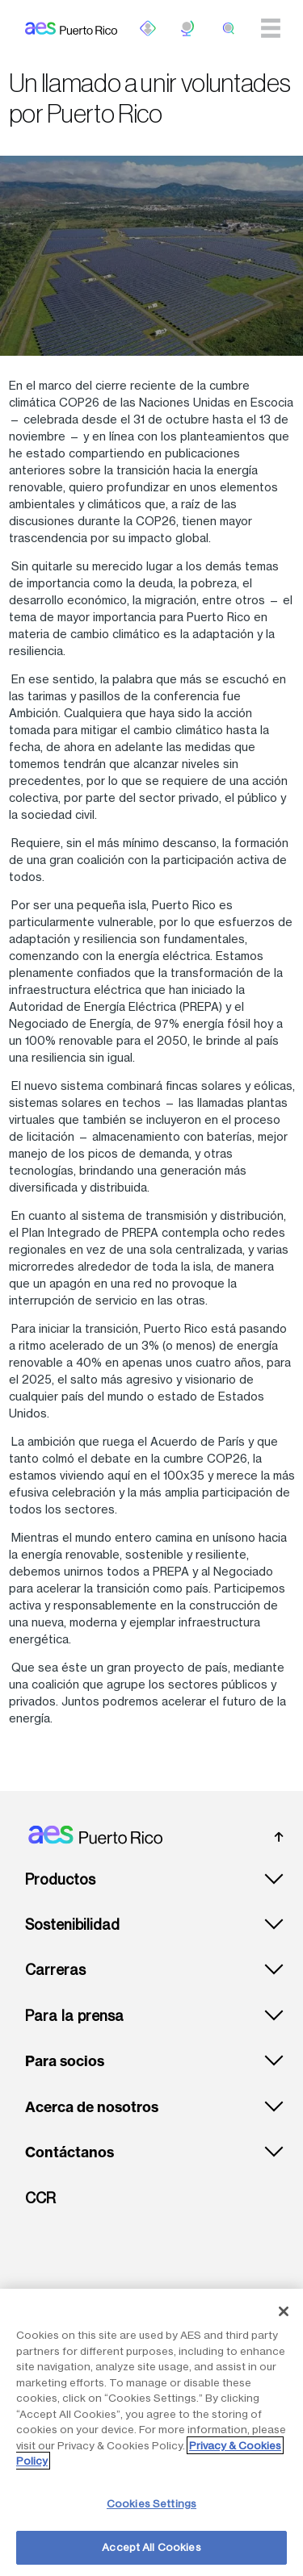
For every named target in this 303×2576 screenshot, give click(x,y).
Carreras (55, 1969)
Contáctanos (69, 2152)
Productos (60, 1879)
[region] (151, 2432)
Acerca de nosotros (91, 2107)
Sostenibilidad (72, 1924)
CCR (40, 2198)
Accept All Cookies (151, 2547)
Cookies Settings (151, 2503)
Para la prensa (74, 2015)
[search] (229, 28)
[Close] (283, 2311)
